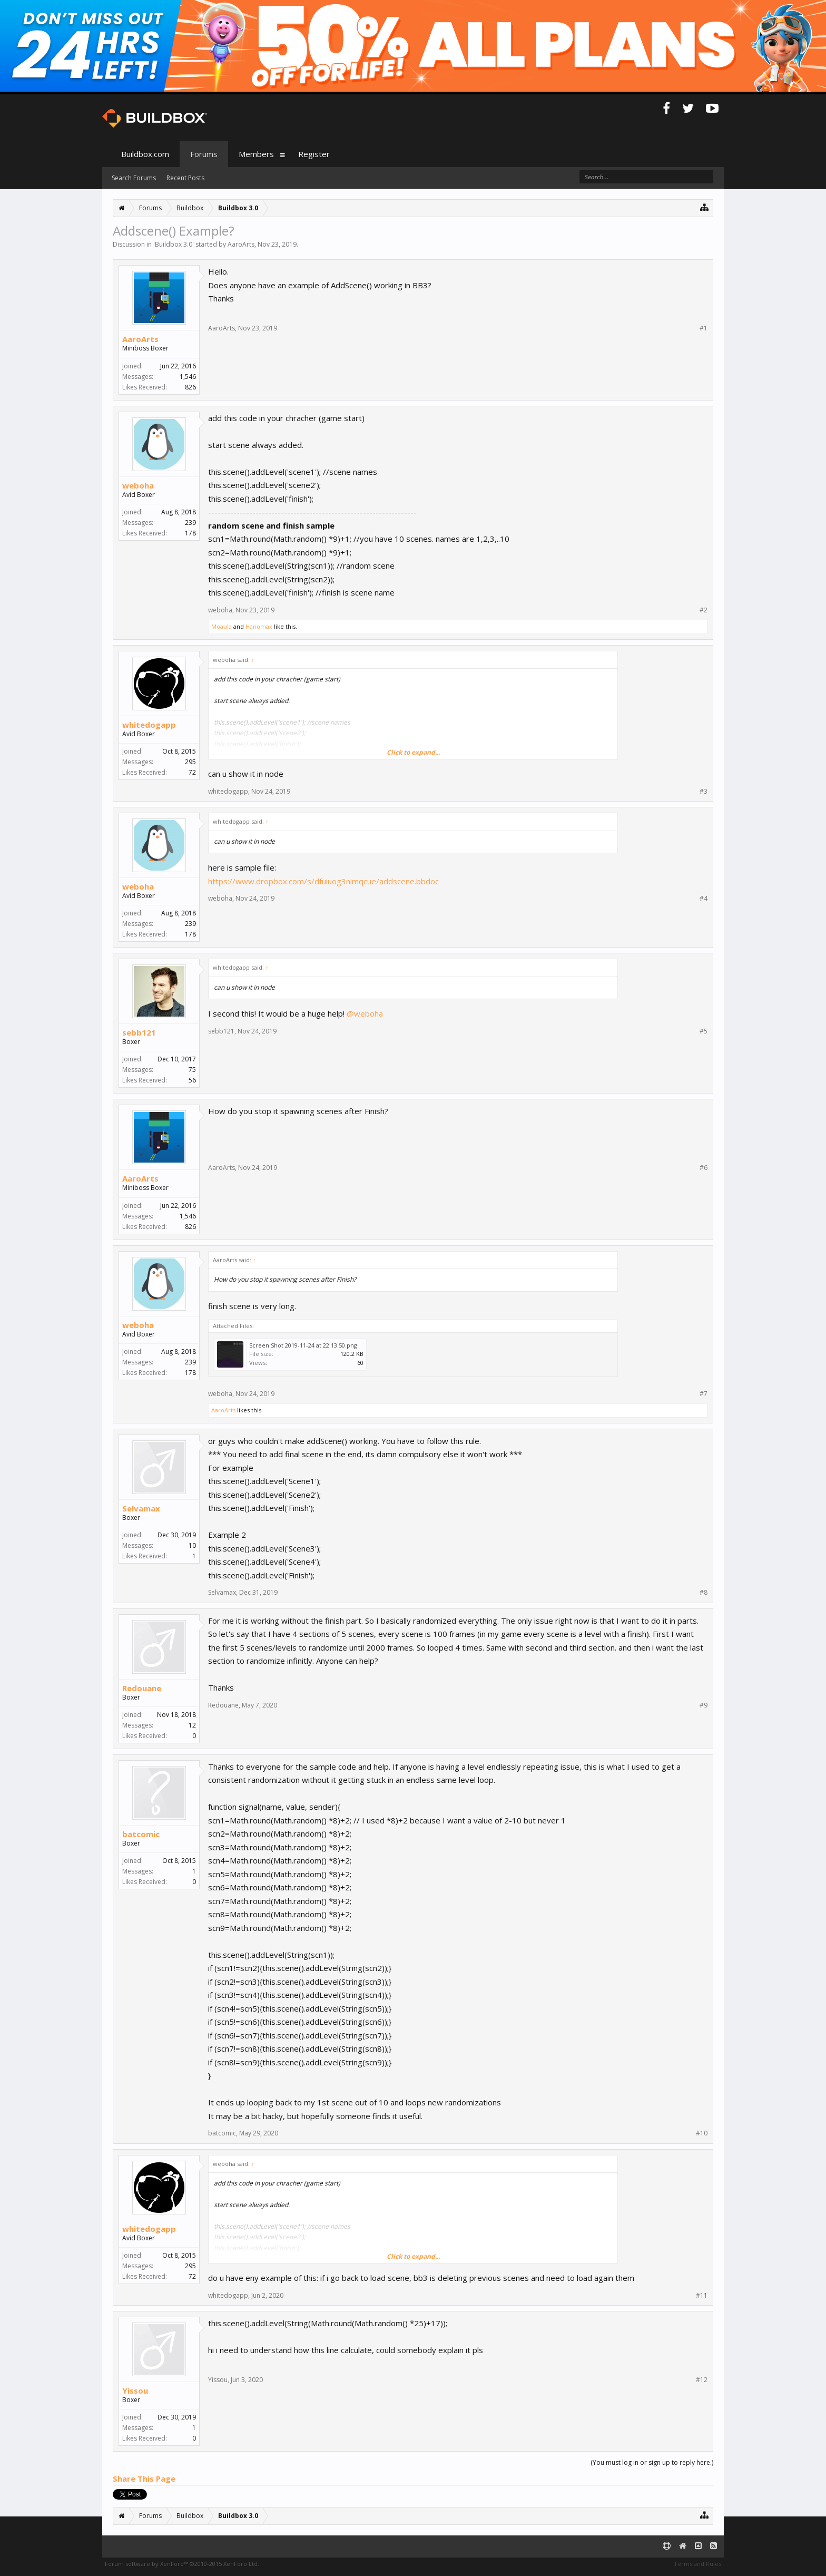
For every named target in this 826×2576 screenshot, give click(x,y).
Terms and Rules (697, 2564)
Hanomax (258, 626)
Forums (204, 154)
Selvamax (141, 1508)
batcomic (141, 1834)
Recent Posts (185, 177)
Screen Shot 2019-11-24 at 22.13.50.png (303, 1345)
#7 (703, 1394)
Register (314, 154)
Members (256, 154)
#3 (703, 791)
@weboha (365, 1013)
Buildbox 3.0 (173, 244)
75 (192, 1069)
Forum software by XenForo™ (182, 2564)
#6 (703, 1168)
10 (192, 1545)
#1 (703, 328)
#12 (701, 2380)
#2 (703, 610)
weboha (138, 485)
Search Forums (134, 177)
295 (190, 761)
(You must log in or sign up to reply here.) (652, 2462)
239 (190, 522)
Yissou (135, 2390)
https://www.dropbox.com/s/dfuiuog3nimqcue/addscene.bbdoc (323, 881)
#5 (703, 1031)
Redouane (141, 1688)
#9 (703, 1705)
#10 (701, 2133)
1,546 (188, 376)
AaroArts (241, 244)
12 (192, 1725)
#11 (701, 2295)
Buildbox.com (145, 154)
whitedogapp (149, 724)
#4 (703, 898)
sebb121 (139, 1032)
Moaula (221, 626)
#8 (703, 1592)
